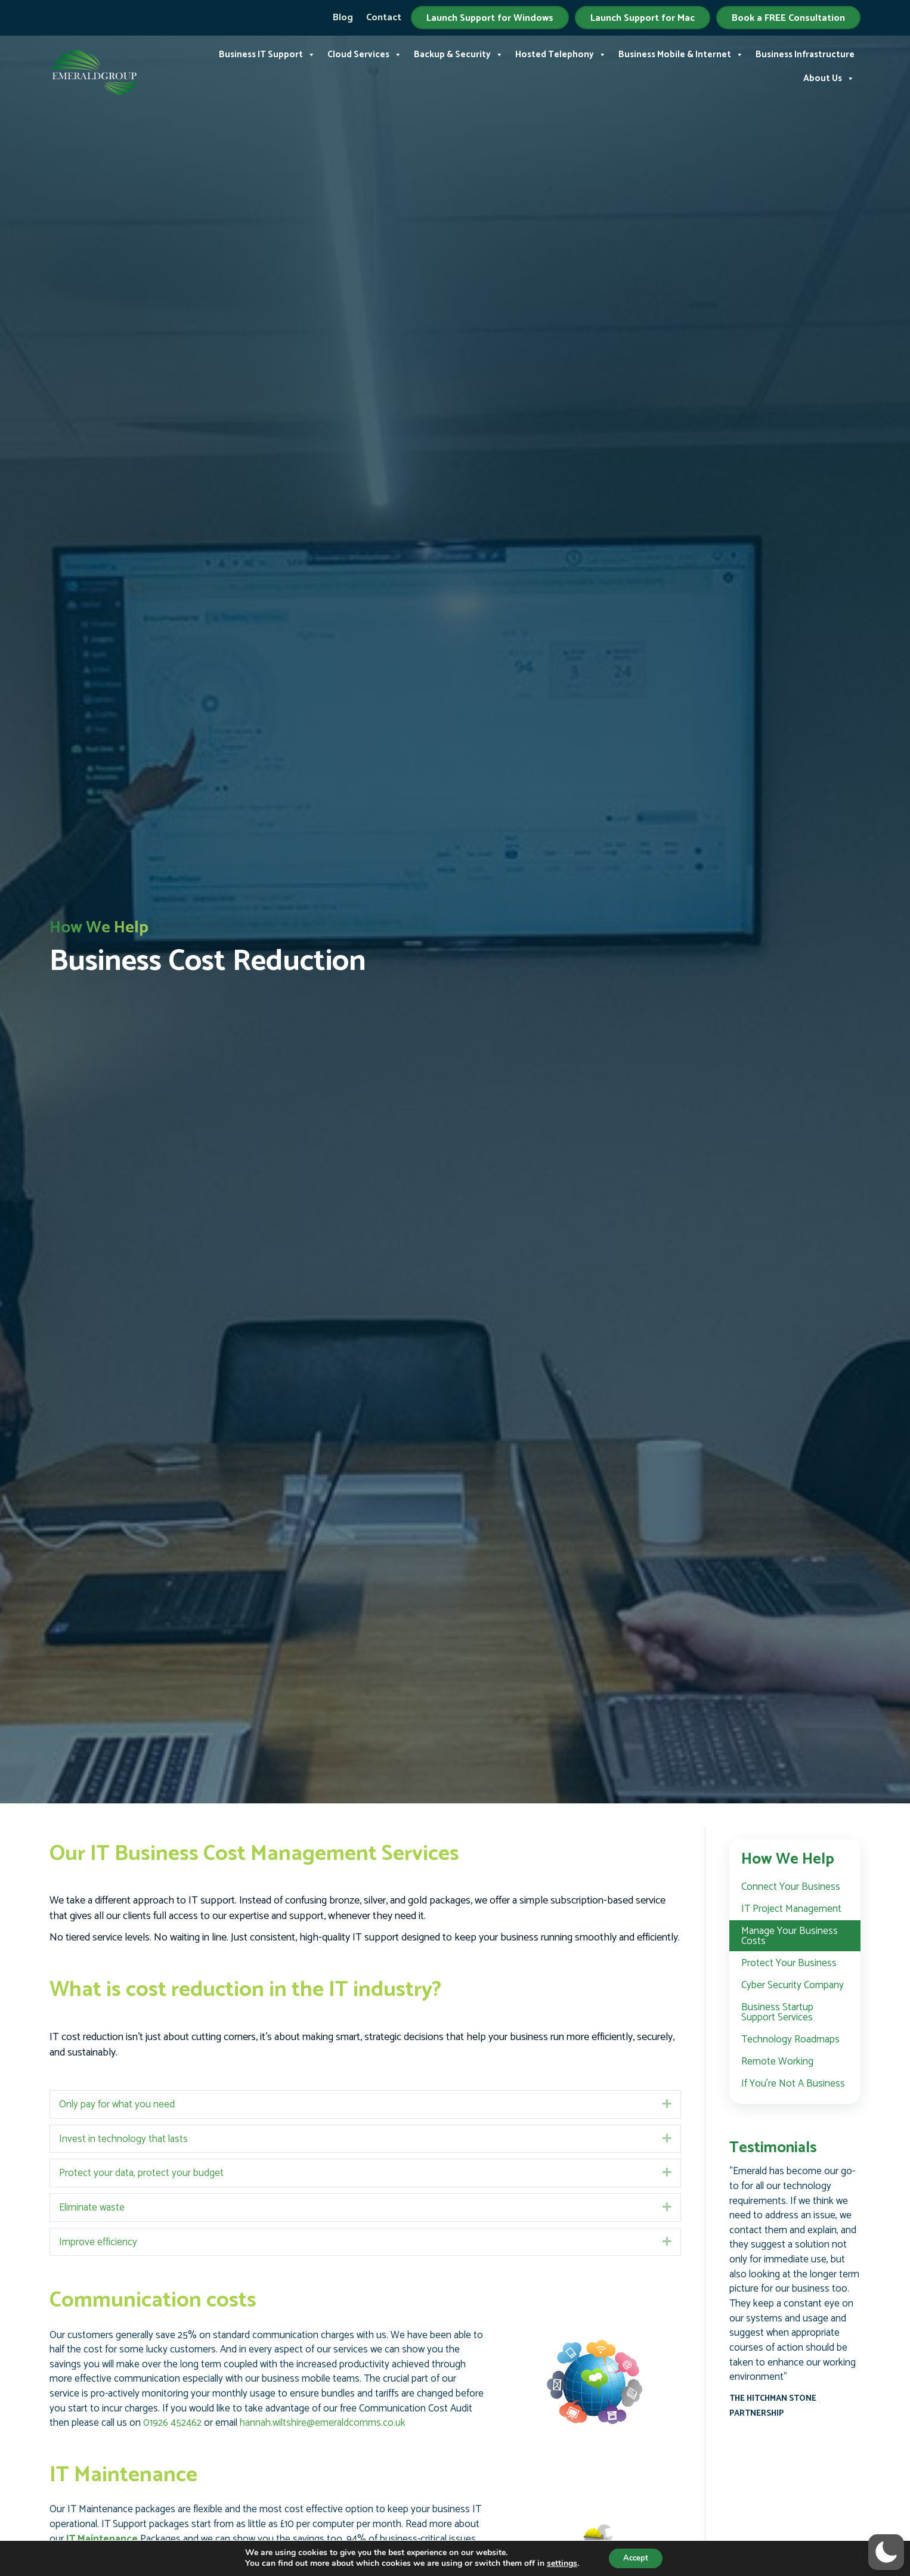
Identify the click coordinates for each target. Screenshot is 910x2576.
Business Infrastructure (805, 54)
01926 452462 (172, 2422)
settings (558, 2563)
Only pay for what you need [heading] (117, 2104)
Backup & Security (458, 55)
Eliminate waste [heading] (92, 2207)
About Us (829, 79)
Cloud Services (364, 55)
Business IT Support (267, 55)
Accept (636, 2557)
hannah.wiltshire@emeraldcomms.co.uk (323, 2422)
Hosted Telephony (560, 55)
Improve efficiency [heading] (98, 2242)
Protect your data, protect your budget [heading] (141, 2173)
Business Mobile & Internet (681, 55)
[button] (667, 2104)
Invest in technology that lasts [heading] (123, 2139)
